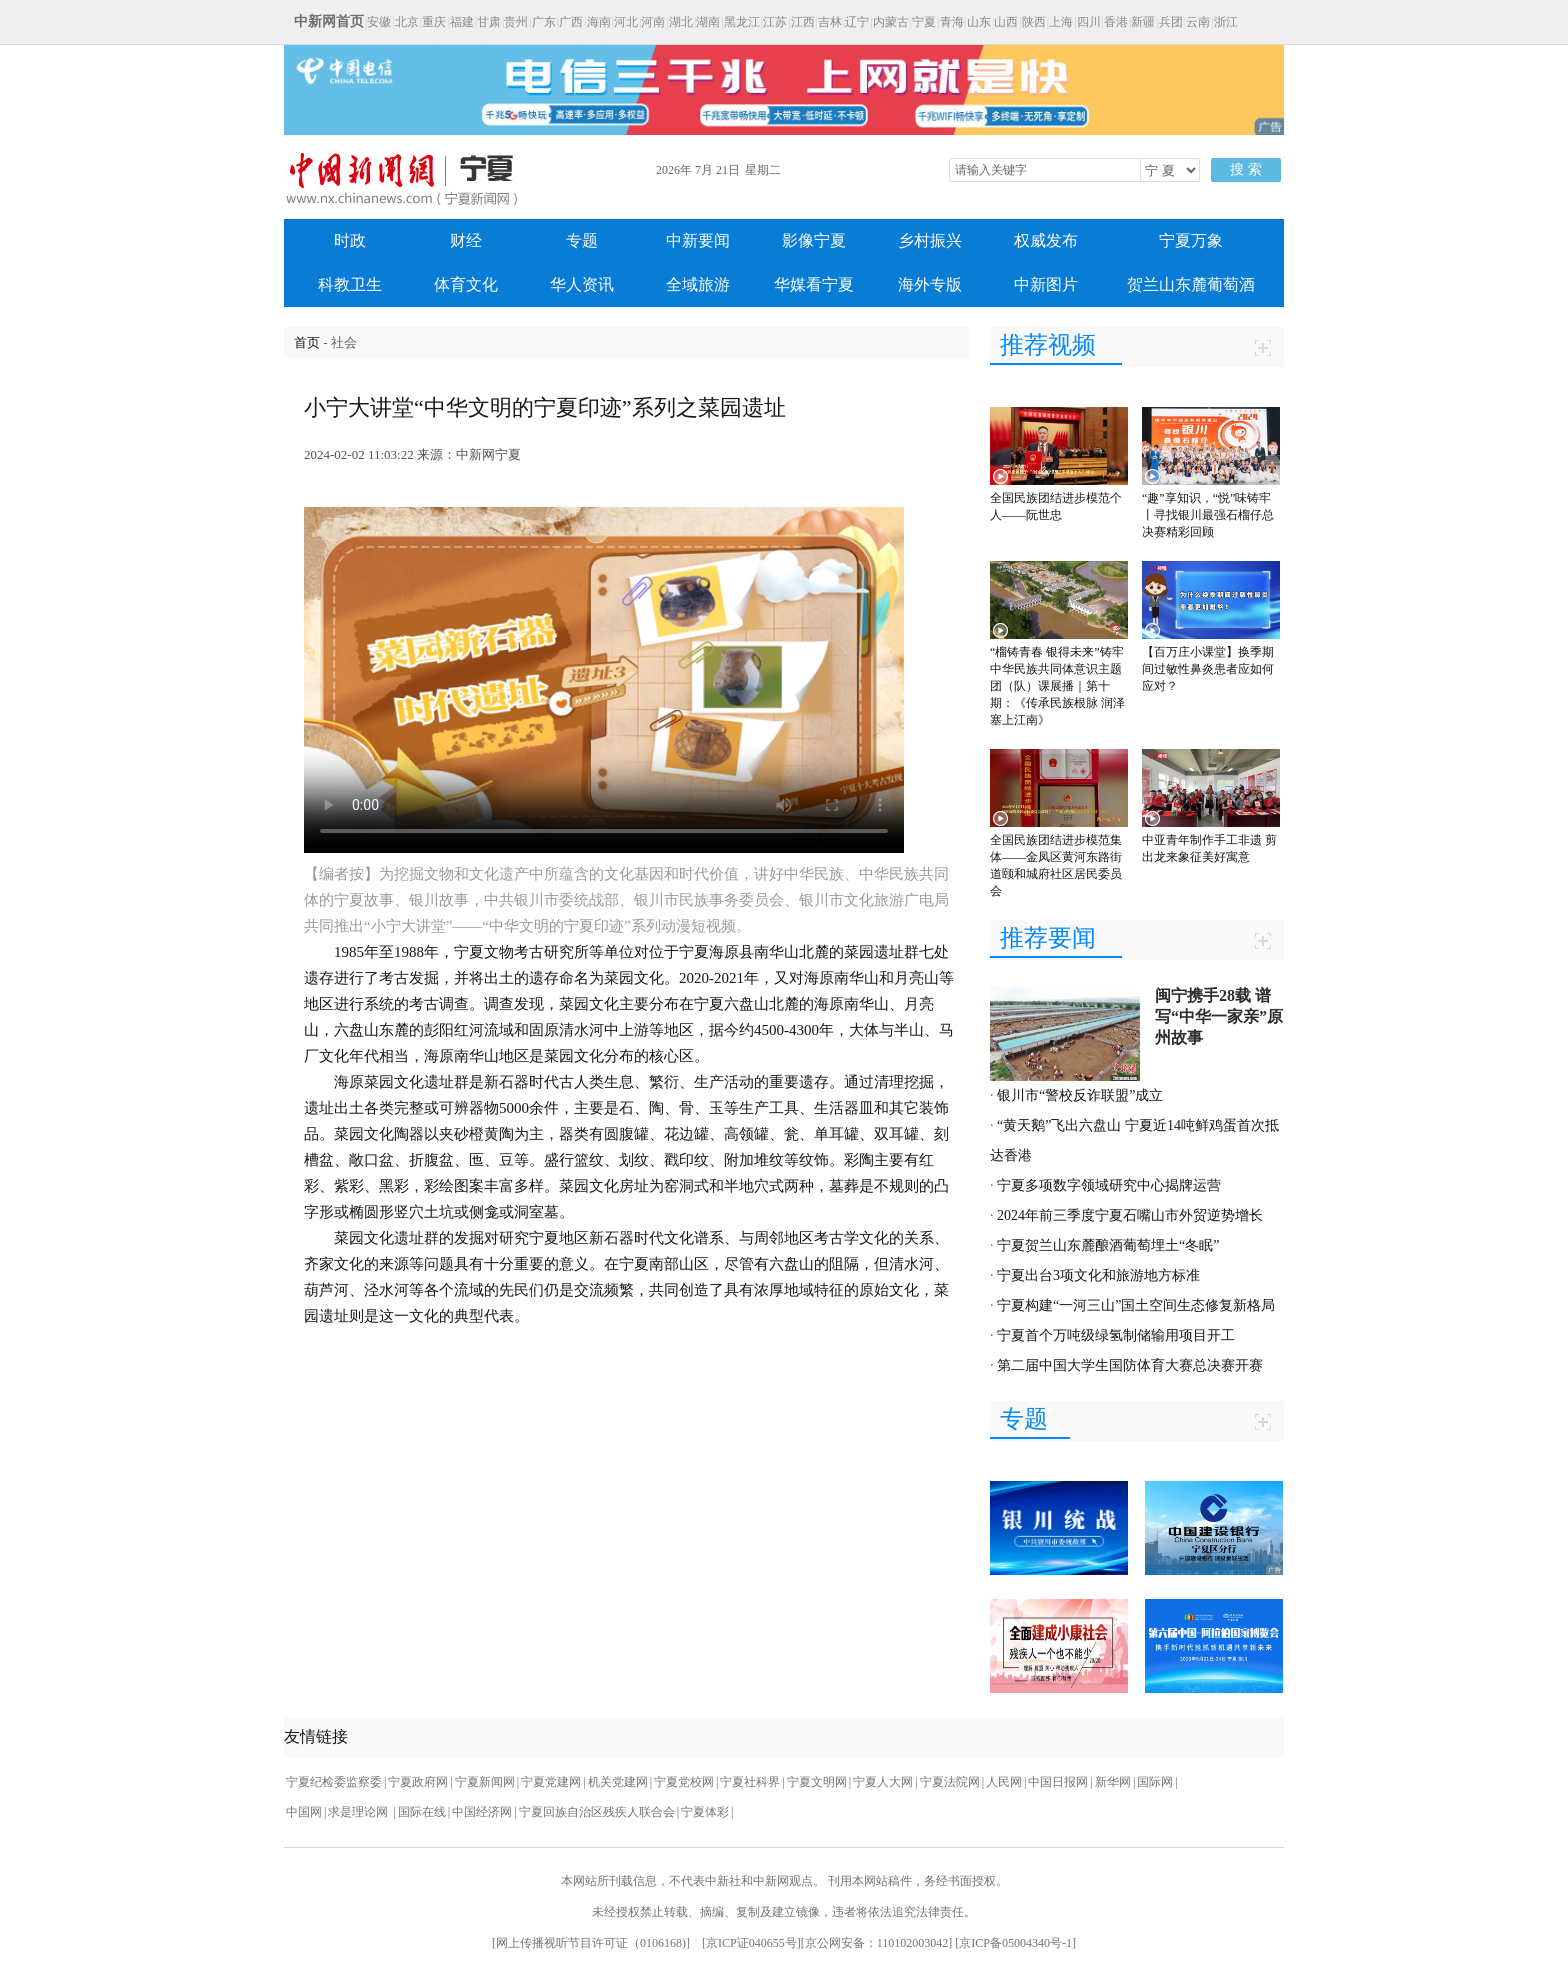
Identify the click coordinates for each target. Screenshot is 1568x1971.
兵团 (1171, 22)
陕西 (1034, 22)
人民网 (1004, 1782)
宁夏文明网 (817, 1782)
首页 (307, 342)
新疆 (1143, 22)
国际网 (1155, 1782)
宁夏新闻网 (485, 1782)
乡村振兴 (930, 240)
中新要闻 (698, 240)
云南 (1198, 22)
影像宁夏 (814, 240)
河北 (626, 22)
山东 (979, 22)
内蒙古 (891, 22)
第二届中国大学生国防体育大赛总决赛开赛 (1130, 1365)
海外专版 (930, 284)
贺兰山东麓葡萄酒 (1191, 284)
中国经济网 (482, 1812)
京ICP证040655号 (751, 1943)
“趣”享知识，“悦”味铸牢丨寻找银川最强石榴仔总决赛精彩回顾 (1208, 515)
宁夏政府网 (418, 1782)
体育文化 (466, 284)
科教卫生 (350, 284)
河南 (653, 22)
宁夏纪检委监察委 (334, 1782)
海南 (599, 22)
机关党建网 (618, 1782)
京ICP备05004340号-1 (1015, 1943)
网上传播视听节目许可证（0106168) (591, 1943)
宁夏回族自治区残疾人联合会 (597, 1812)
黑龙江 (742, 22)
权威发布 (1046, 240)
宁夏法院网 (950, 1782)
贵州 (516, 22)
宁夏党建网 (551, 1782)
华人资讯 (582, 284)
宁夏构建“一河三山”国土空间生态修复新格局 (1136, 1305)
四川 (1089, 22)
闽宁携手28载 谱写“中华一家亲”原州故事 (1219, 1016)
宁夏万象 (1191, 240)
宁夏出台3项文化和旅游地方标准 (1098, 1275)
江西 (803, 22)
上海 (1061, 22)
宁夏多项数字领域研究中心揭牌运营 (1109, 1185)
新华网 (1113, 1782)
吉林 (830, 22)
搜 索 (1246, 169)
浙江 (1226, 22)
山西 (1006, 22)
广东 (544, 22)
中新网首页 (329, 21)
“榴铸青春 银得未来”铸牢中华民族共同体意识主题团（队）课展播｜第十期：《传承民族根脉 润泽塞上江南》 (1057, 686)
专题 (582, 240)
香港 (1116, 22)
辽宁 (857, 22)
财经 (466, 240)
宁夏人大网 (883, 1782)
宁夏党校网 (684, 1782)
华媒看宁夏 (814, 284)
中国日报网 (1058, 1782)
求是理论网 (359, 1812)
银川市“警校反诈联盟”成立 (1080, 1095)
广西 (571, 22)
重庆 (434, 22)
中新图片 (1046, 284)
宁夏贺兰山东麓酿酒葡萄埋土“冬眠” (1108, 1245)
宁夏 (924, 22)
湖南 (708, 22)
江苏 (775, 22)
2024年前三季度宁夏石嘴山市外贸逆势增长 (1130, 1215)
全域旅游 (698, 284)
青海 (952, 22)
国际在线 (422, 1812)
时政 (350, 240)
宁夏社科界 (750, 1782)
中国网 (304, 1812)
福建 (462, 22)
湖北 (681, 22)
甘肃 (489, 22)
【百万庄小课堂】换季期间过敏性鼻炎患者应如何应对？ (1208, 669)
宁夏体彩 (705, 1812)
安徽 (379, 22)
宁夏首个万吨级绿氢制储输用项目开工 (1116, 1335)
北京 (407, 22)
